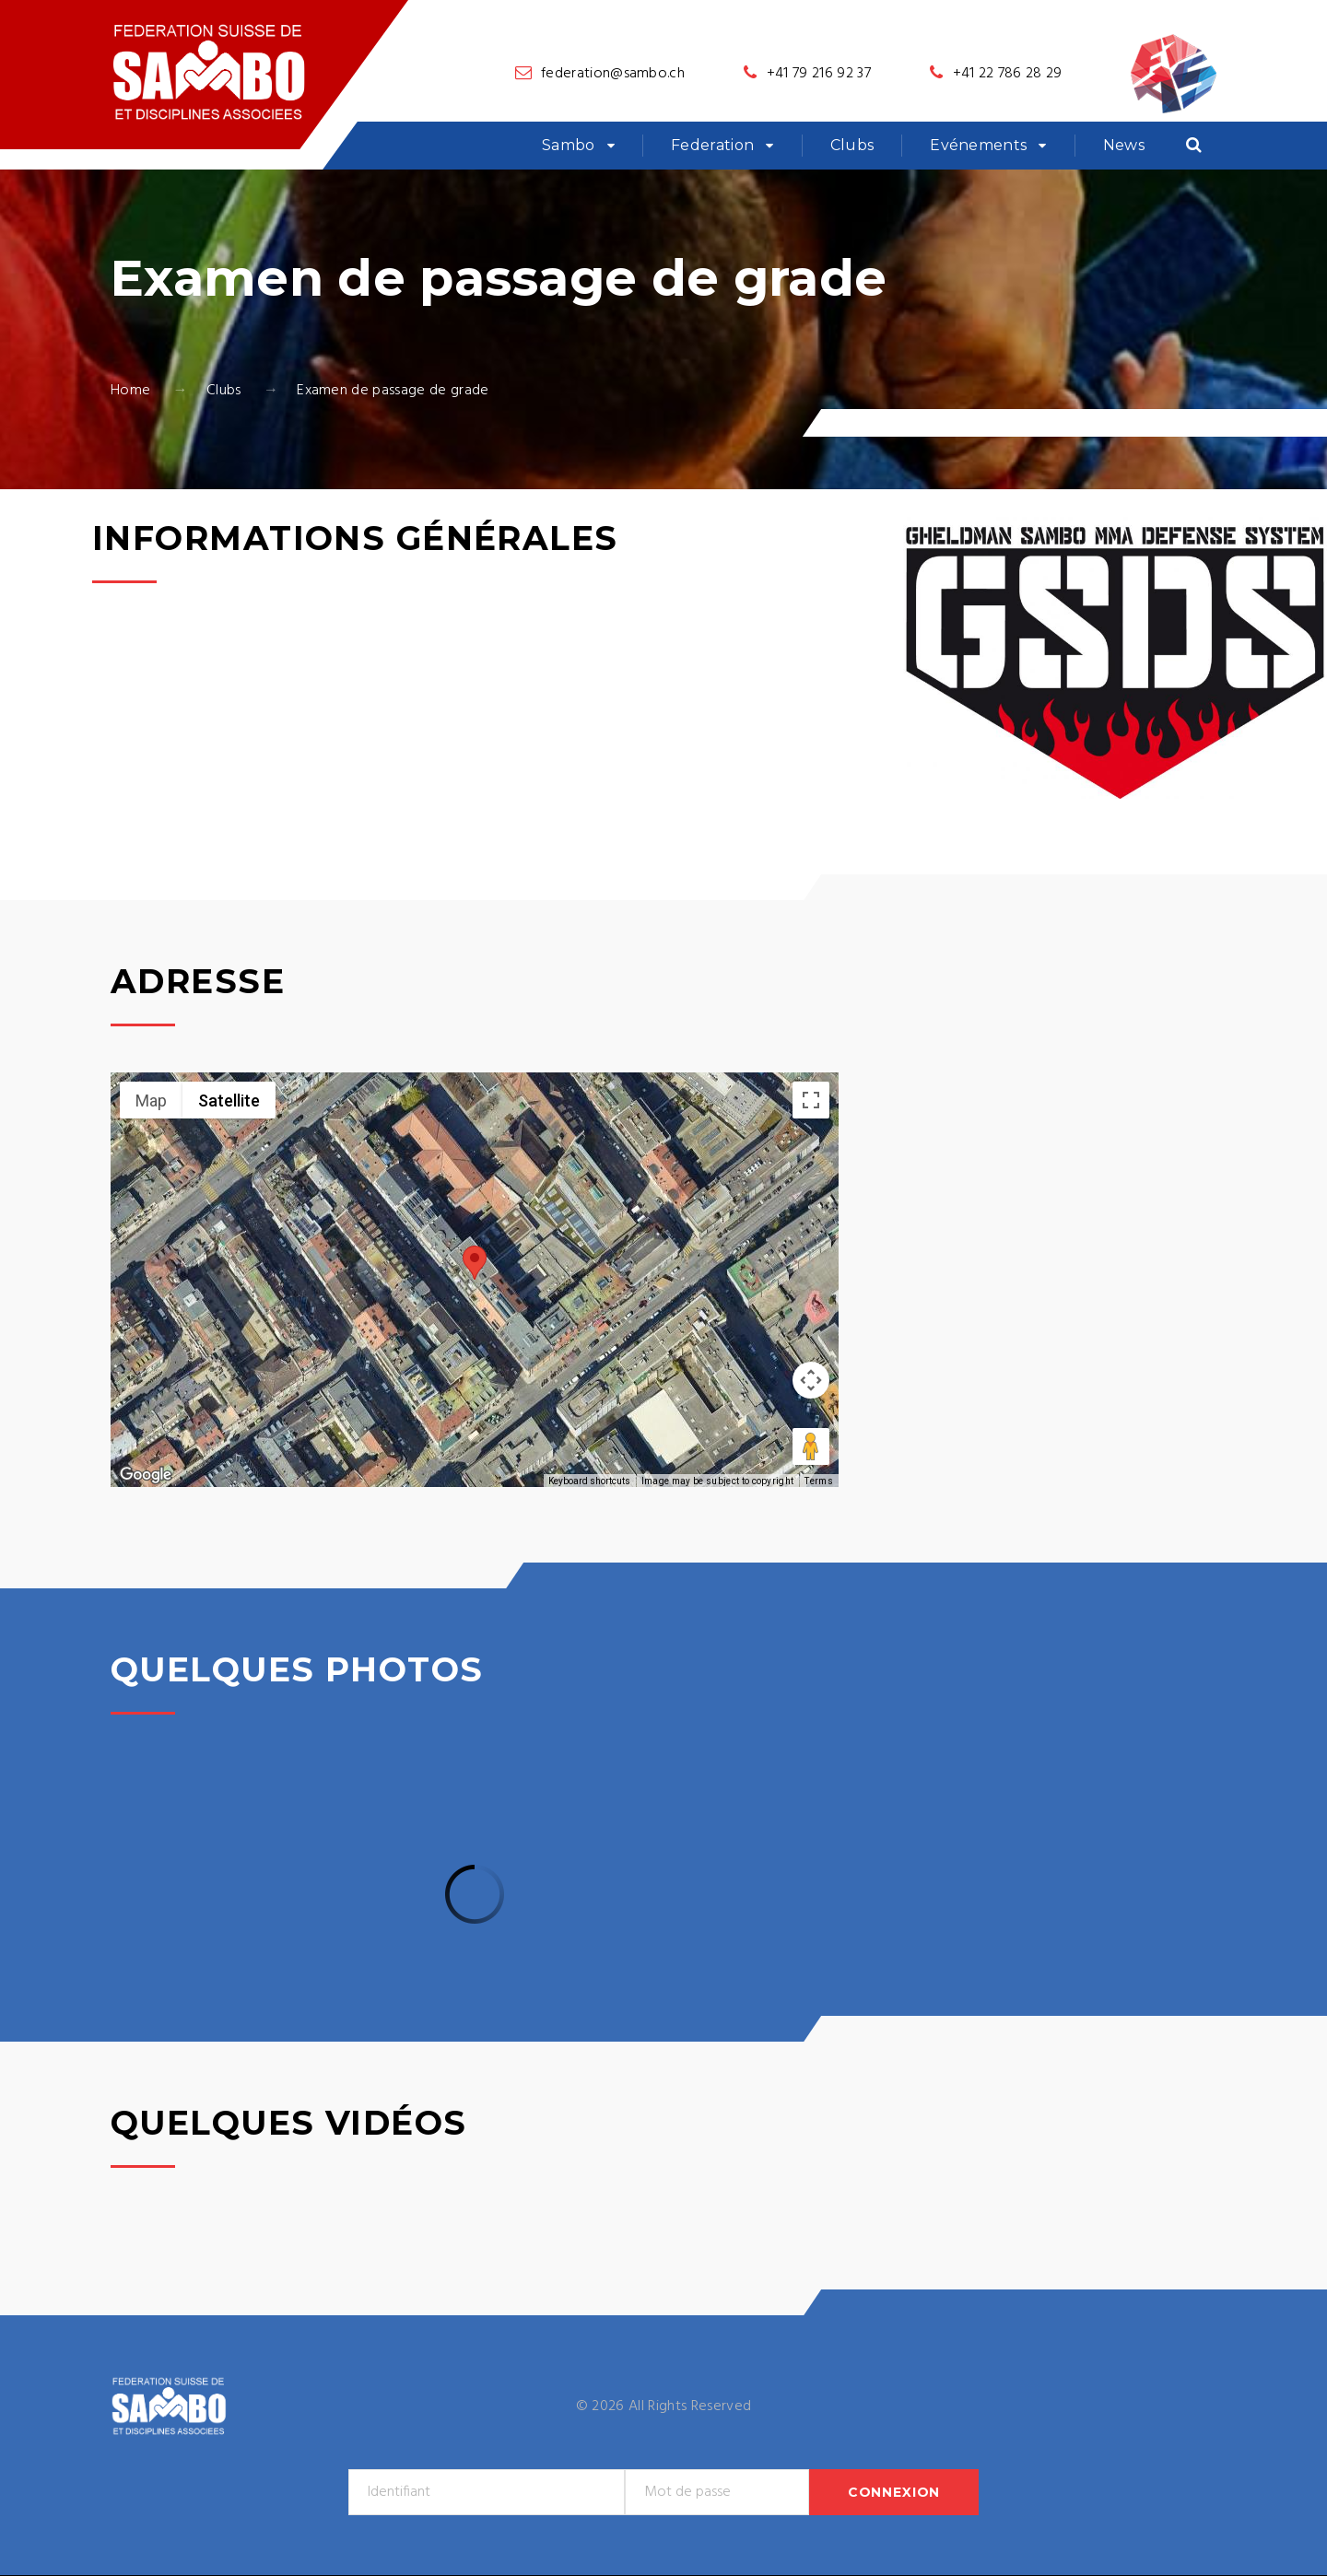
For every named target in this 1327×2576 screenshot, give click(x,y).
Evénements (978, 145)
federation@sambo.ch (613, 74)
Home (130, 391)
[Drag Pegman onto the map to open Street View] (811, 1446)
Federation (712, 145)
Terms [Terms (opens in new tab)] (818, 1481)
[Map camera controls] (811, 1380)
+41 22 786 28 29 (1008, 74)
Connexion (894, 2492)
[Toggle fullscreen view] (811, 1100)
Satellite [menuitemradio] (229, 1100)
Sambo (568, 145)
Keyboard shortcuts (589, 1481)
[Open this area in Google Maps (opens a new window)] (145, 1475)
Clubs (852, 145)
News (1124, 145)
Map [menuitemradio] (151, 1100)
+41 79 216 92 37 (819, 74)
